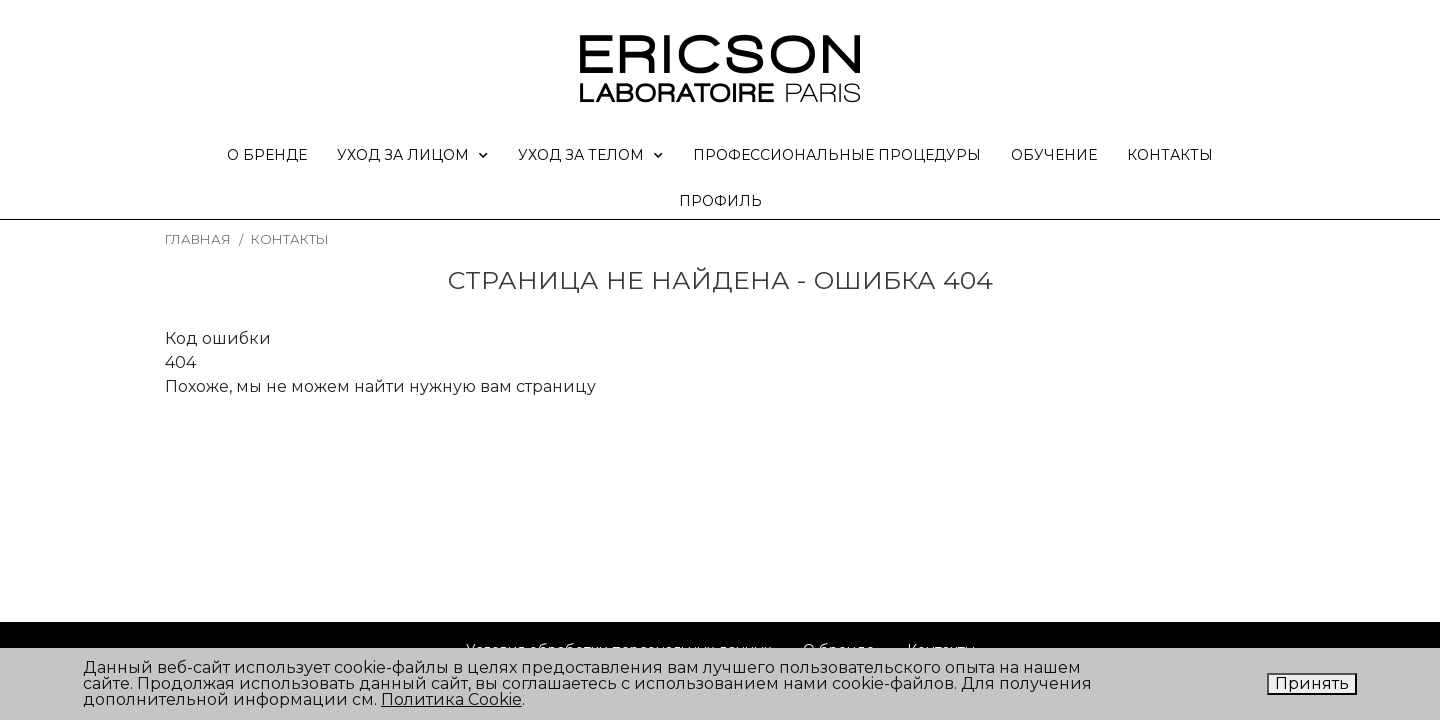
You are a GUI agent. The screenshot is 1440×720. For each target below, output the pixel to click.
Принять (1312, 683)
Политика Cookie (451, 699)
